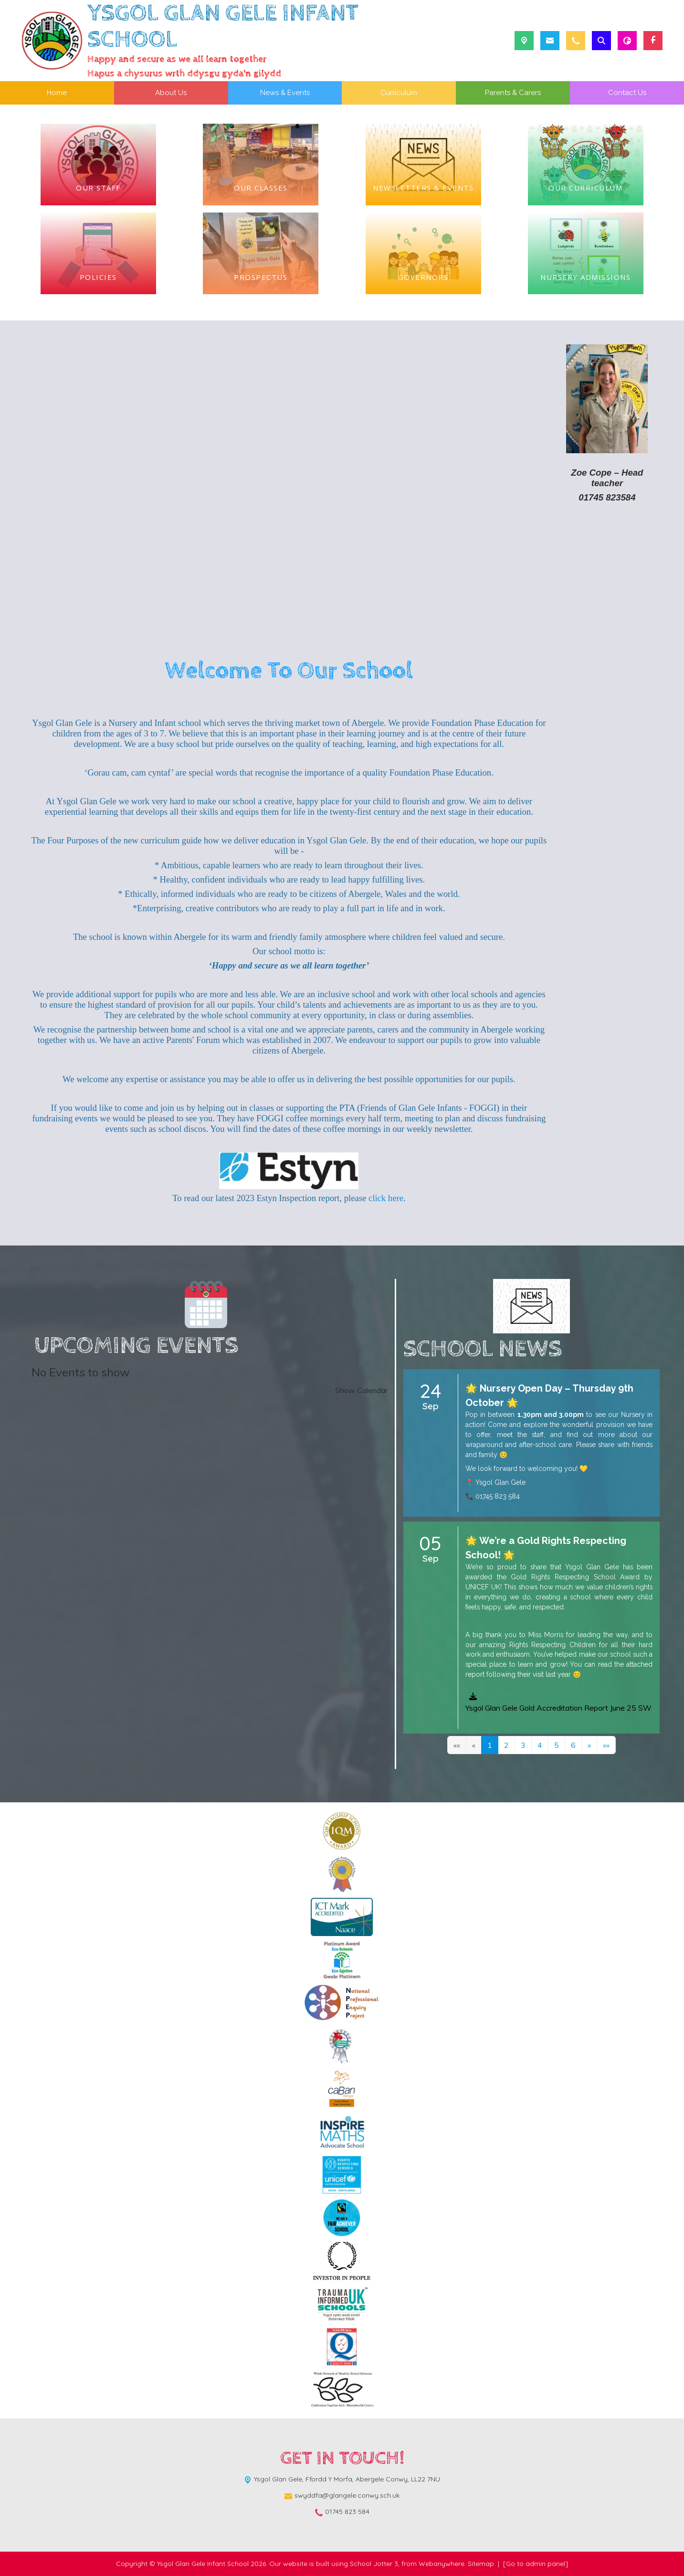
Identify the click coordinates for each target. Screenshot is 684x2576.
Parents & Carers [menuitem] (513, 92)
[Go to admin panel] (535, 2563)
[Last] (606, 1745)
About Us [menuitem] (171, 92)
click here (385, 1198)
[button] (558, 1710)
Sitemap (481, 2563)
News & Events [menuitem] (285, 92)
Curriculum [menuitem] (398, 92)
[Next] (589, 1745)
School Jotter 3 (374, 2563)
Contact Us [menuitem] (627, 92)
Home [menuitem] (57, 92)
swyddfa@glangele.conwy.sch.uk (347, 2495)
